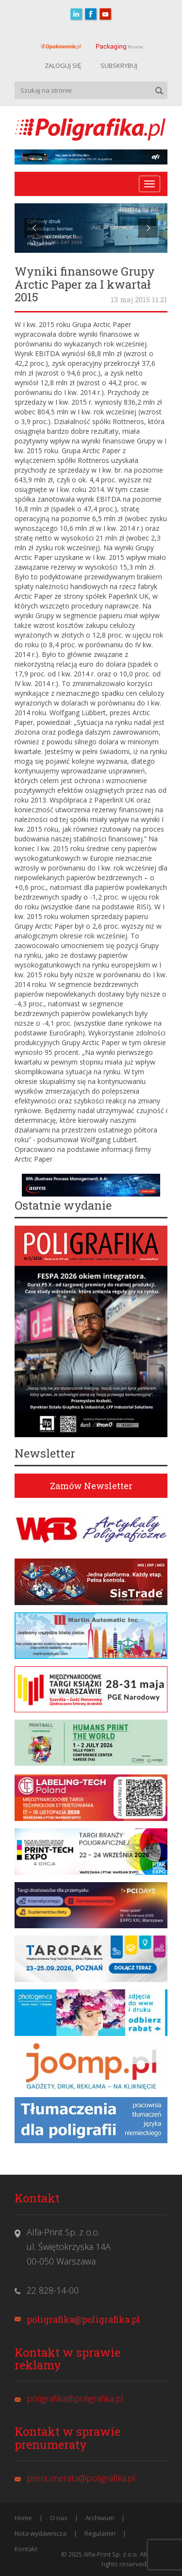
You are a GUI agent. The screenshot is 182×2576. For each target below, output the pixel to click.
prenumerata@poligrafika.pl (81, 2478)
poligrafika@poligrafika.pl (83, 2319)
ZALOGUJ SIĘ (63, 65)
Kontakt (26, 2548)
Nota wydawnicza (40, 2533)
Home (23, 2517)
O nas (58, 2517)
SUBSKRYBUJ (118, 65)
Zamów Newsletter (91, 1486)
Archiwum (99, 2517)
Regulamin (100, 2533)
